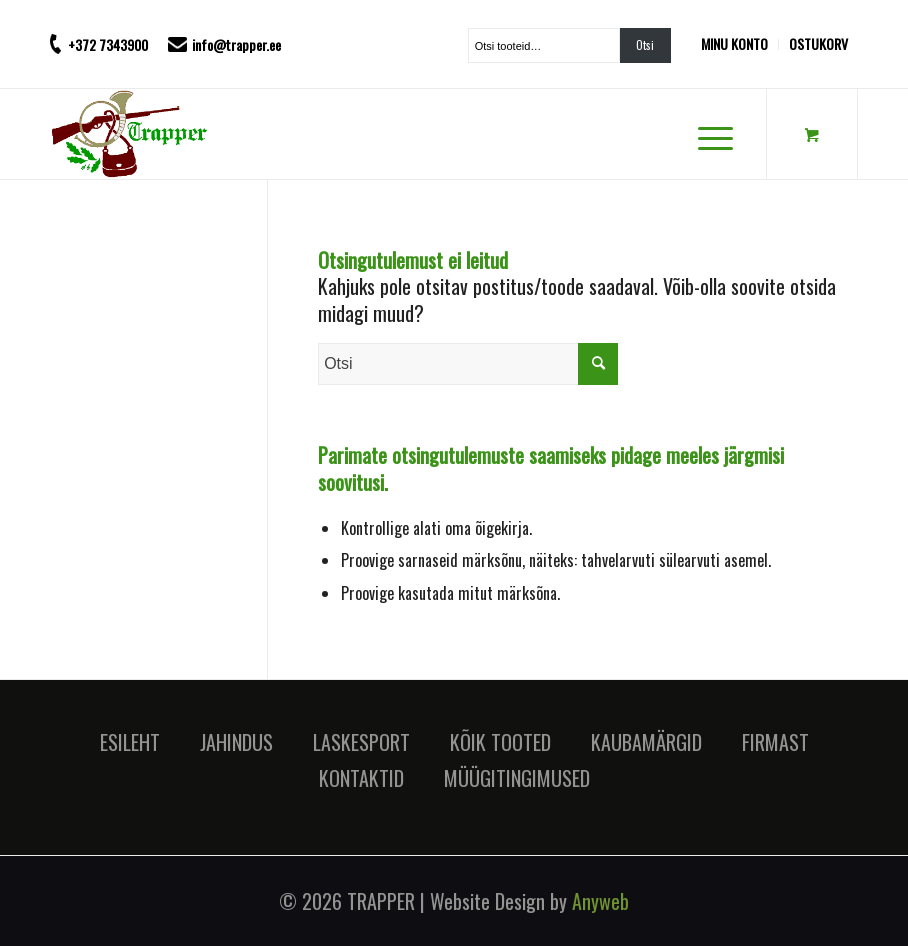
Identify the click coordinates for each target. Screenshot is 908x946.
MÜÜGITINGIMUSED (517, 778)
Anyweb (600, 901)
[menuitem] (740, 44)
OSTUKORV (818, 43)
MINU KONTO (734, 43)
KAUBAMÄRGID (646, 742)
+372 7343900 (108, 44)
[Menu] (705, 134)
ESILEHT (130, 742)
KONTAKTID (361, 778)
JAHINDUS (236, 742)
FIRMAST (775, 742)
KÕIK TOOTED (500, 742)
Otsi (645, 45)
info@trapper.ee (236, 44)
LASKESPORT (361, 742)
